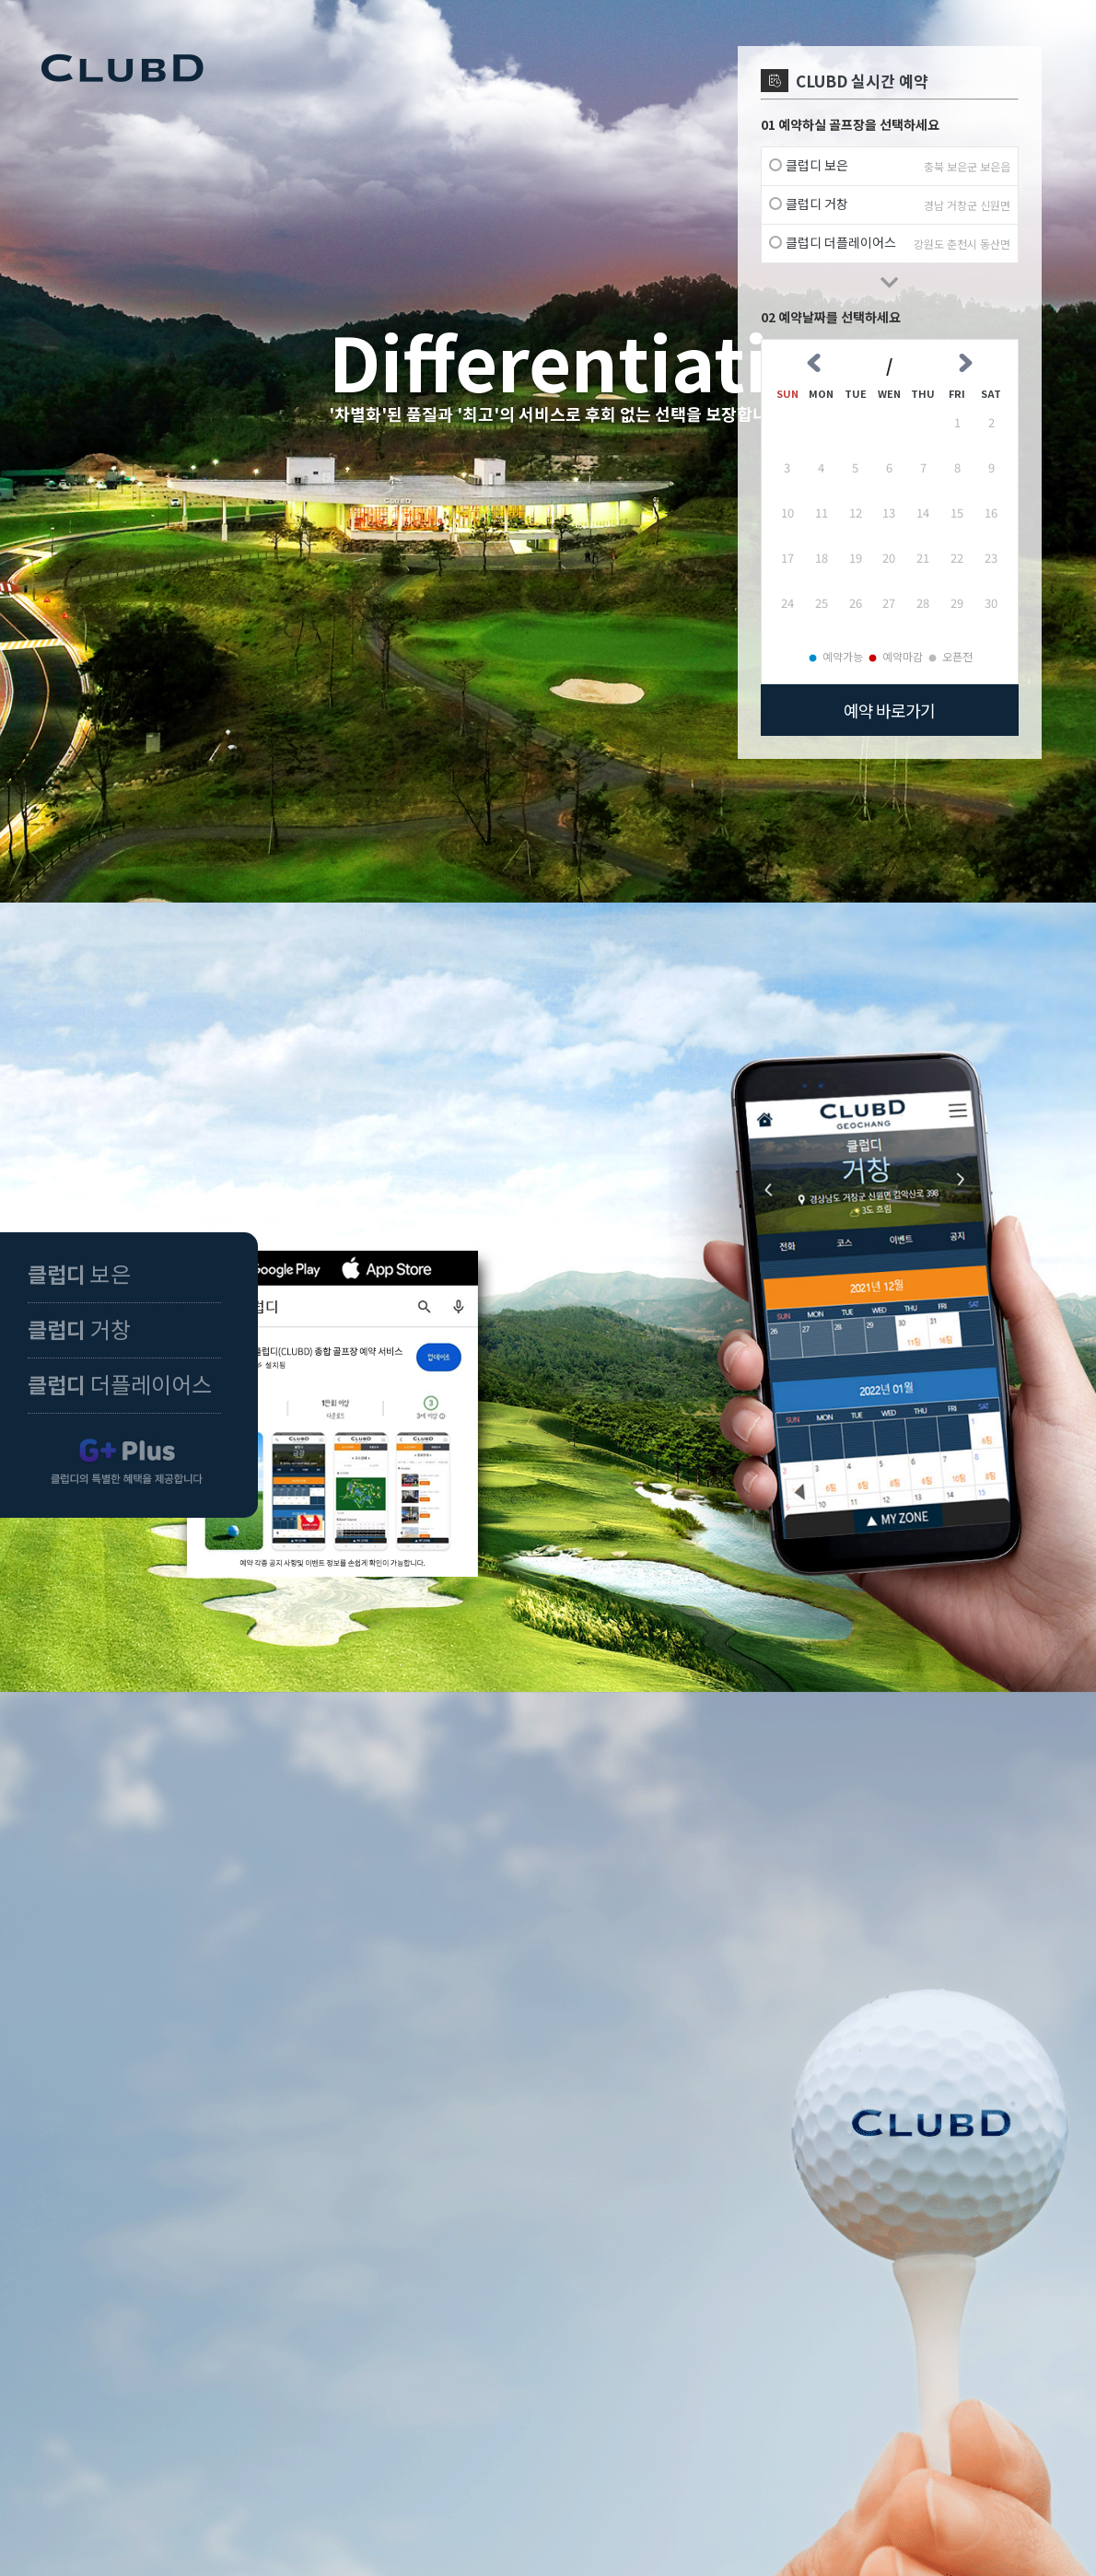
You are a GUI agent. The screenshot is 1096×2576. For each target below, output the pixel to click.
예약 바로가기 (889, 710)
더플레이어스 (120, 1384)
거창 (79, 1328)
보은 (79, 1273)
